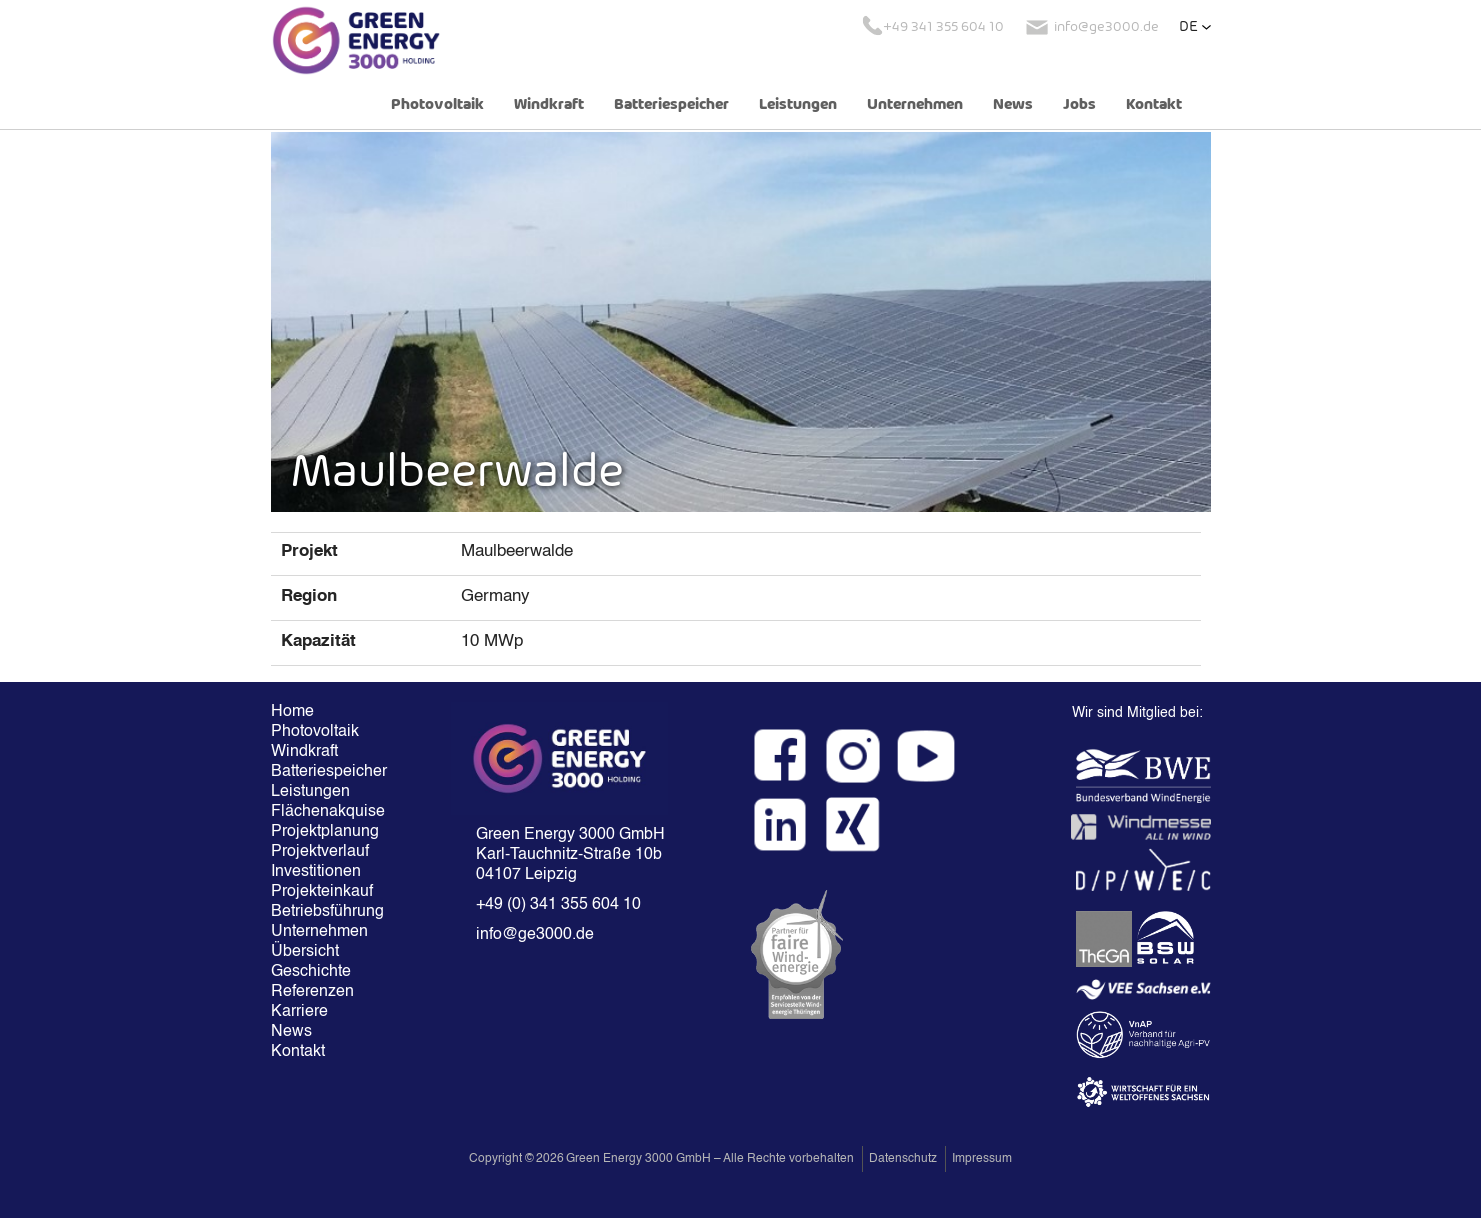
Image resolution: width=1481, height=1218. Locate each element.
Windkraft (549, 105)
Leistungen (798, 105)
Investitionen (316, 872)
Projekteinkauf (322, 892)
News (1013, 105)
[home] (356, 40)
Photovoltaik (437, 105)
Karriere (299, 1012)
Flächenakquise (328, 812)
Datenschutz (903, 1159)
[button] (1195, 27)
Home (292, 712)
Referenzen (312, 992)
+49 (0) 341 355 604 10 (558, 905)
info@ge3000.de (535, 935)
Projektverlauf (320, 852)
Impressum (982, 1159)
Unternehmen (915, 105)
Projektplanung (325, 832)
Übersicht (305, 952)
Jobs (1079, 105)
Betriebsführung (327, 912)
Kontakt (1154, 105)
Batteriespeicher (671, 105)
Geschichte (311, 972)
